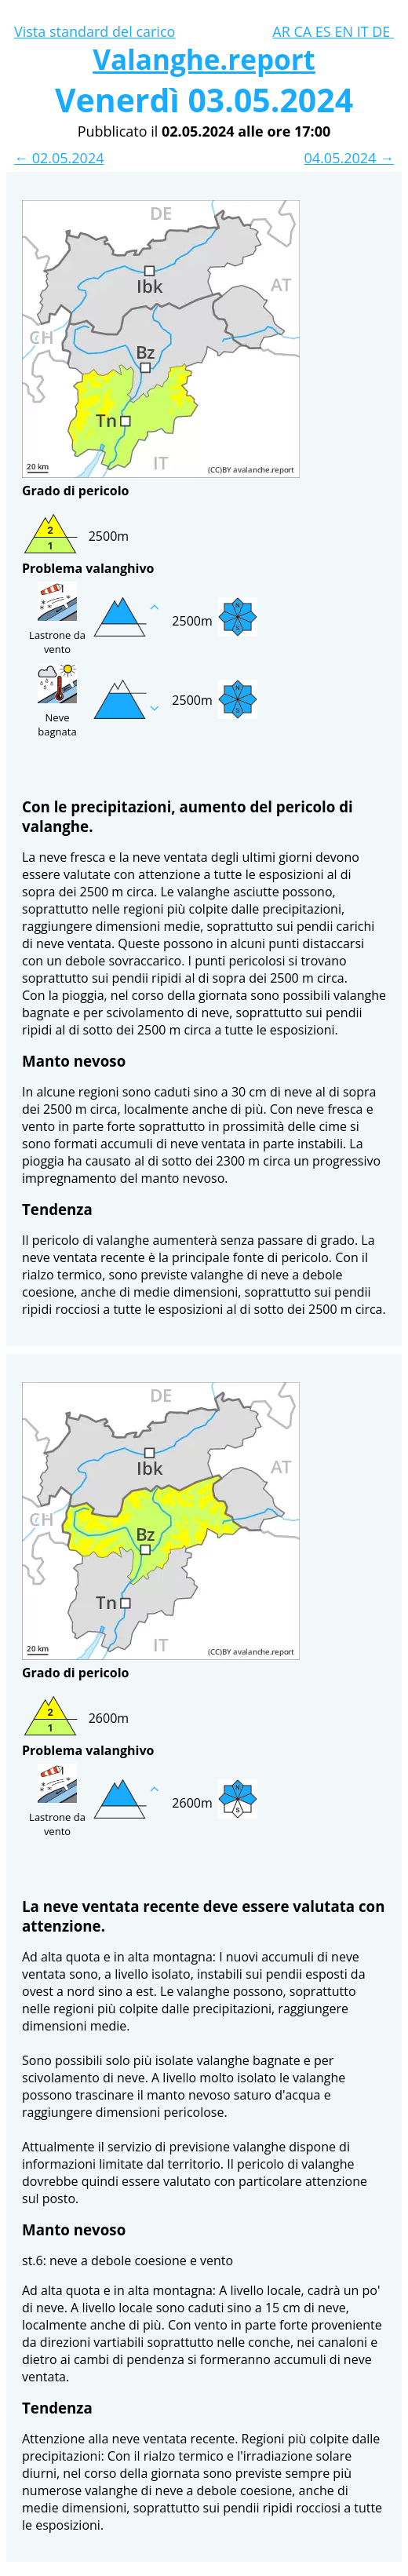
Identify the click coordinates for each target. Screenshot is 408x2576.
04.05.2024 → (349, 157)
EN (345, 31)
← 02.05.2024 (59, 157)
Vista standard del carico (94, 31)
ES (325, 31)
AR (282, 31)
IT (365, 31)
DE (383, 31)
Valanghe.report (204, 59)
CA (304, 31)
